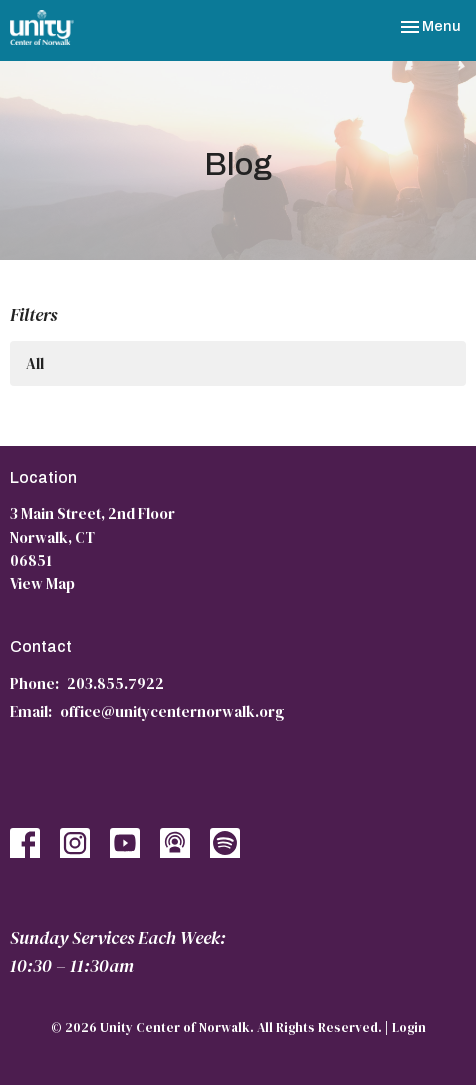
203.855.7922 (115, 683)
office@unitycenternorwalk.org (172, 711)
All (35, 363)
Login (409, 1027)
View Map (42, 583)
